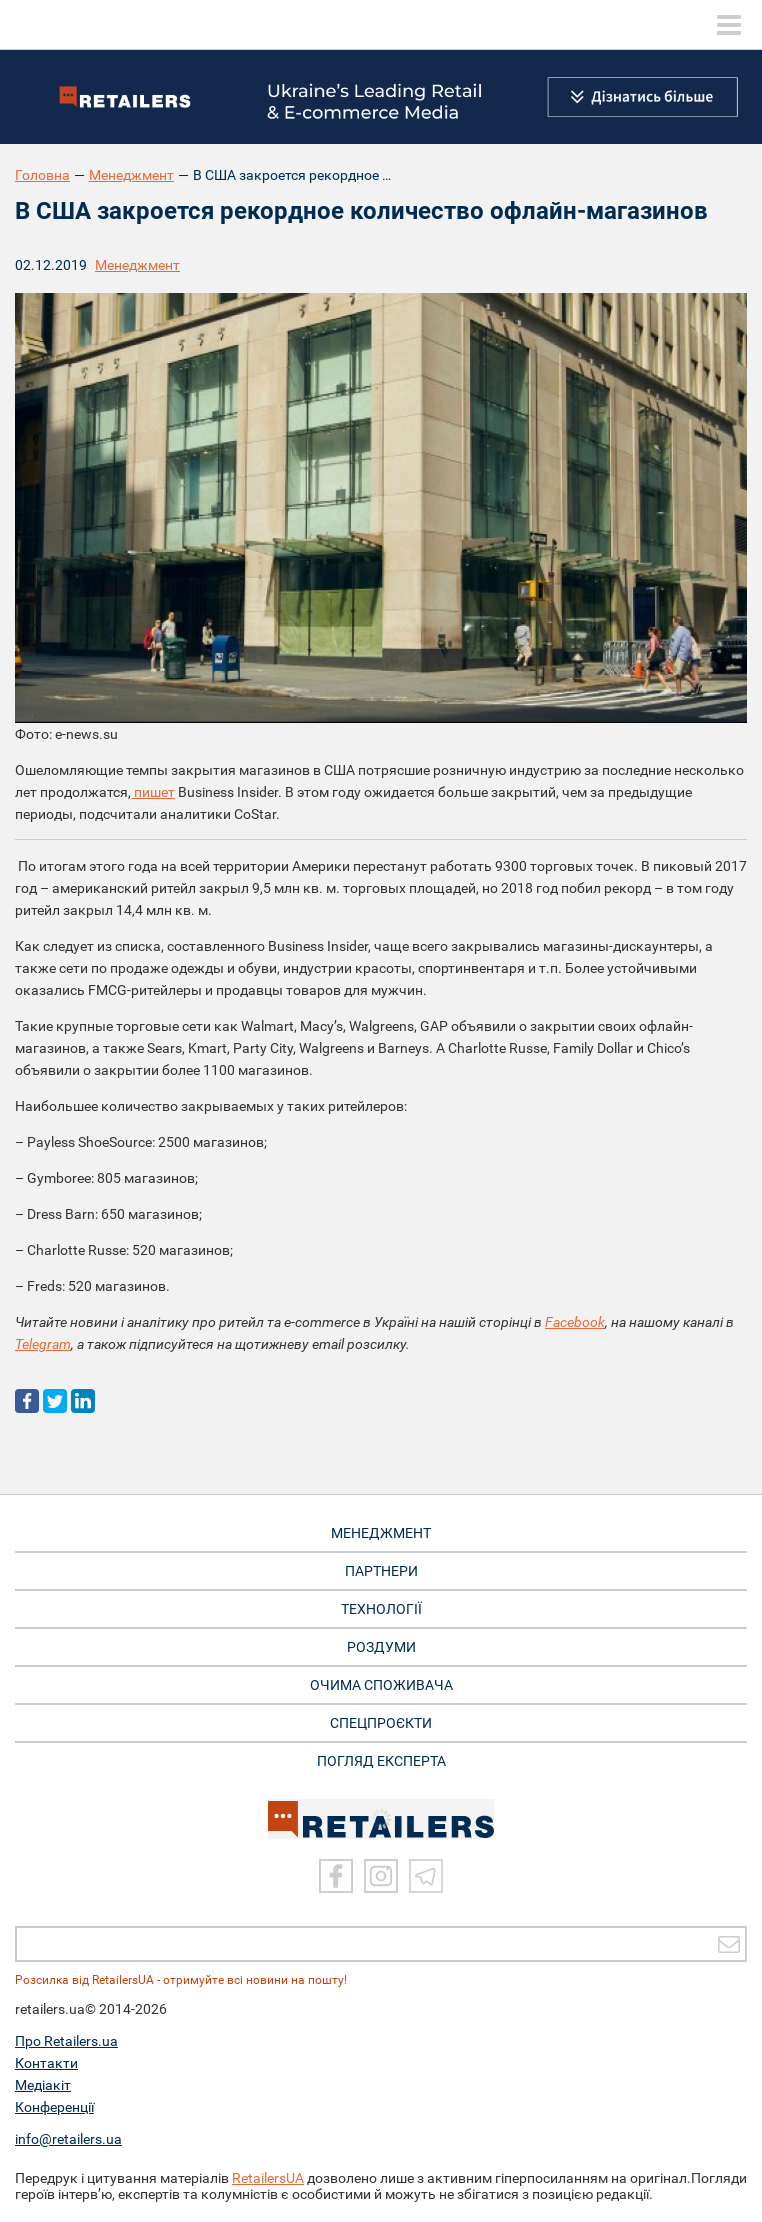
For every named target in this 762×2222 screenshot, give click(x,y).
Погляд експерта (381, 1761)
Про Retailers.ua (66, 2041)
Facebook (575, 1322)
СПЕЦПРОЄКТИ (381, 1723)
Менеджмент (131, 175)
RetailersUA (268, 2178)
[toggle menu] (729, 25)
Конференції (54, 2107)
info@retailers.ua (68, 2139)
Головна (42, 175)
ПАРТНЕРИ (381, 1571)
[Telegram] (426, 1876)
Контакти (46, 2063)
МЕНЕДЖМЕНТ (381, 1533)
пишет (153, 792)
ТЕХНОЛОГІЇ (381, 1609)
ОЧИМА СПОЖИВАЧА (381, 1685)
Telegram (43, 1344)
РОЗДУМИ (381, 1647)
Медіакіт (43, 2085)
